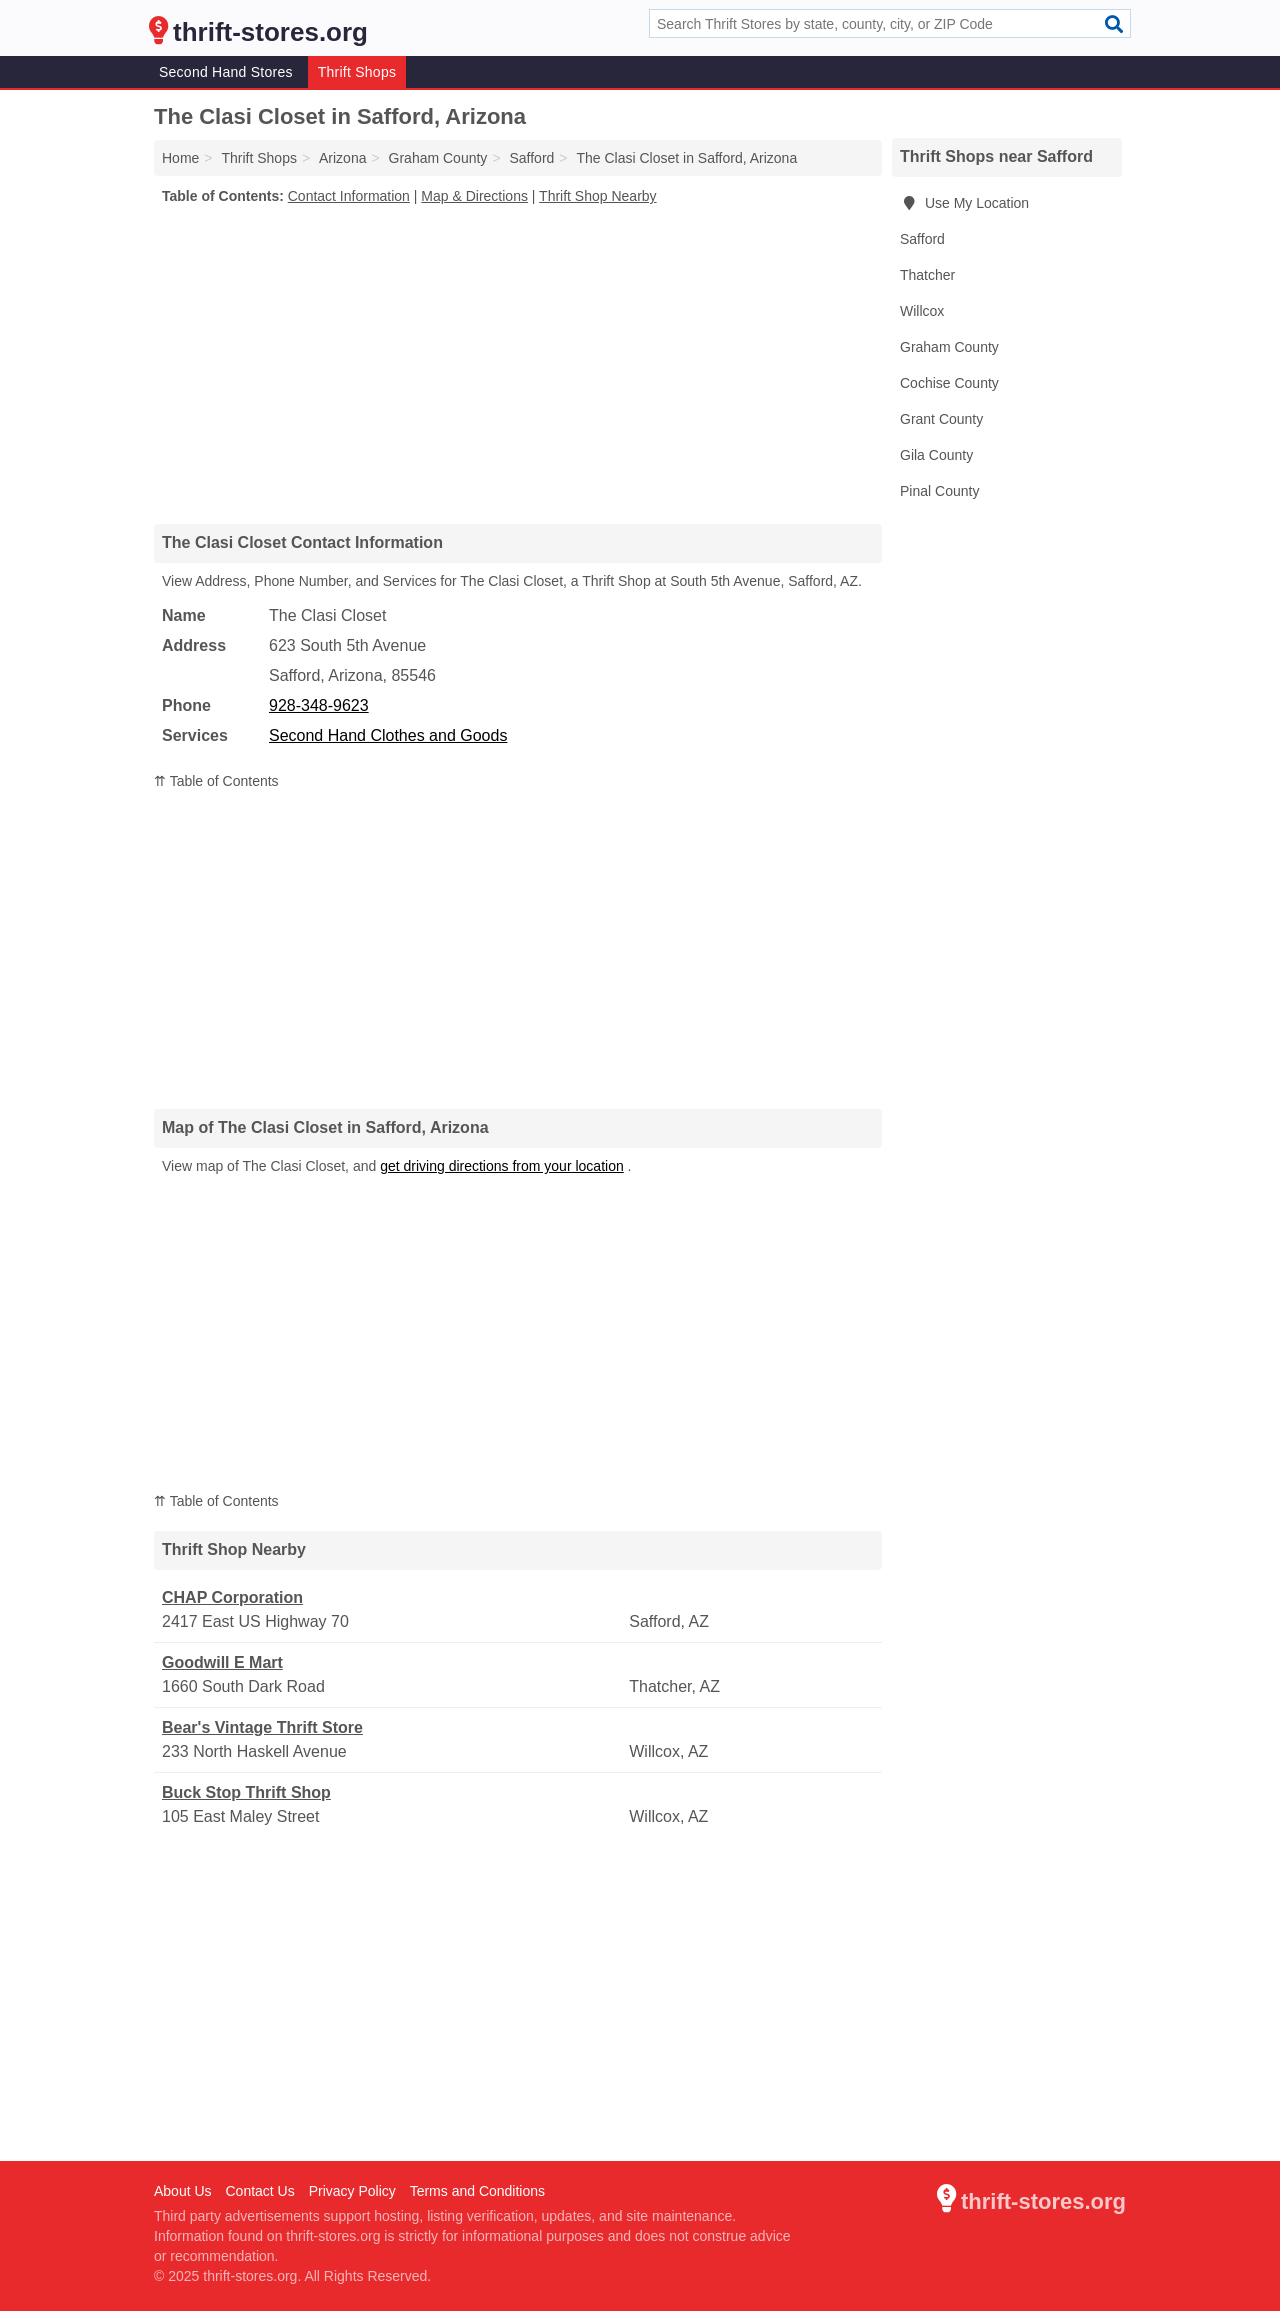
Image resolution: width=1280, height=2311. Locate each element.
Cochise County (949, 383)
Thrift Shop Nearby (598, 196)
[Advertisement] (518, 364)
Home (180, 158)
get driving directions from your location (502, 1166)
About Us (183, 2191)
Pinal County (939, 491)
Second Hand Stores (226, 72)
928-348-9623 (319, 705)
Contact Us (259, 2191)
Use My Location (964, 203)
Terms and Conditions (477, 2191)
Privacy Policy (352, 2191)
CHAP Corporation (232, 1597)
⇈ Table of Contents (216, 781)
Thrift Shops (357, 72)
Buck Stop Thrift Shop (246, 1792)
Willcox (922, 311)
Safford (922, 239)
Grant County (941, 419)
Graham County (949, 347)
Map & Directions (474, 196)
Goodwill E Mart (222, 1662)
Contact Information (349, 196)
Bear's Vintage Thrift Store (262, 1727)
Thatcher (927, 275)
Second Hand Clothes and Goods (388, 735)
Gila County (936, 455)
